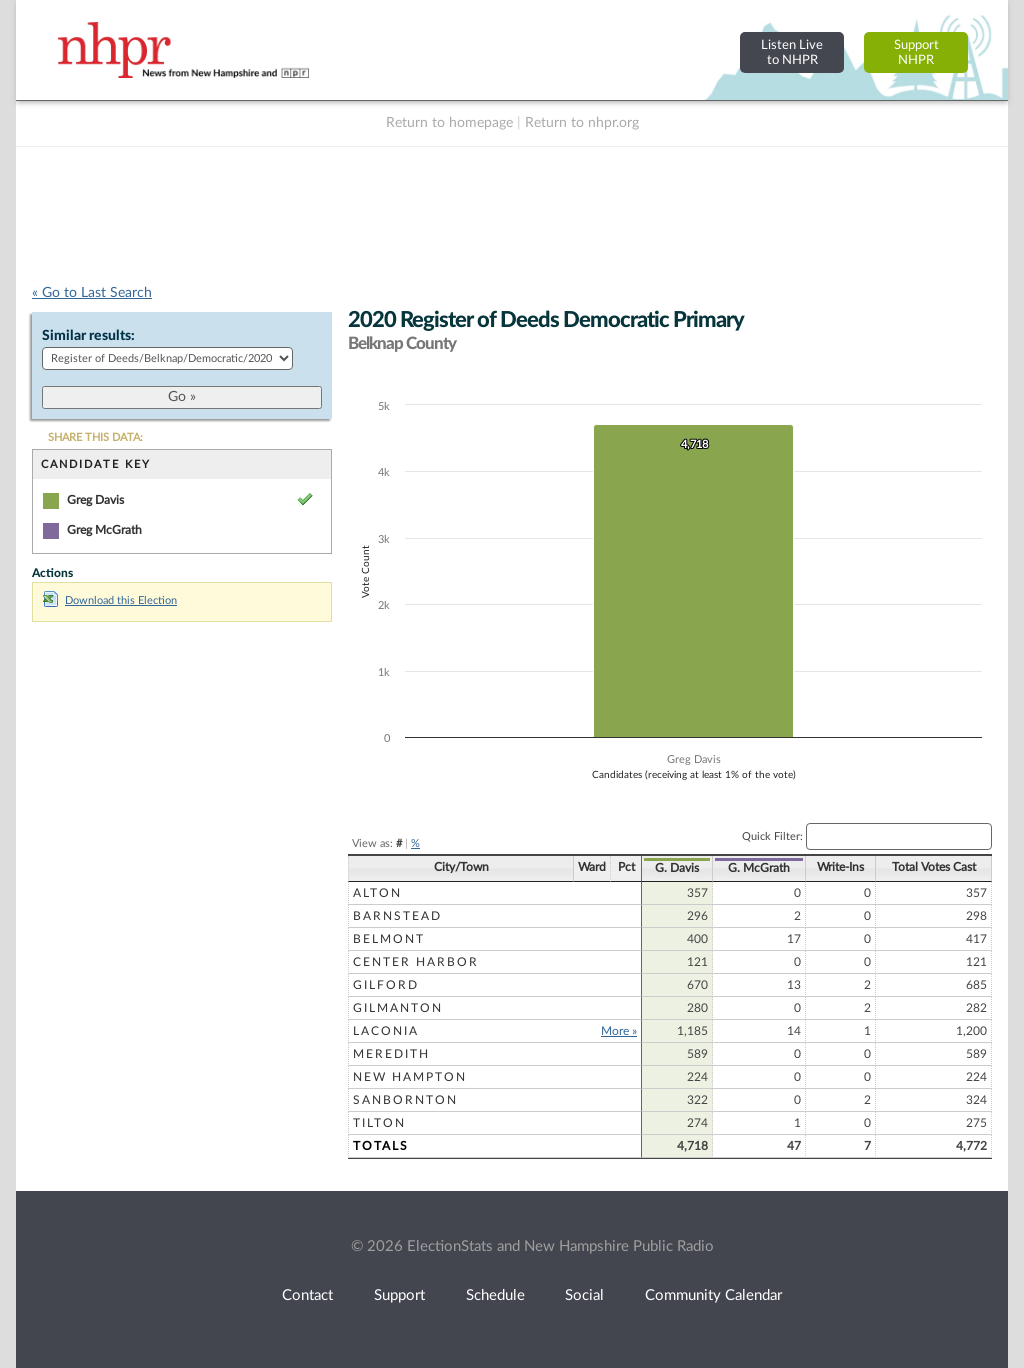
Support (399, 1295)
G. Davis (677, 868)
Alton (377, 893)
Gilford (386, 985)
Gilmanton (398, 1008)
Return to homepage (449, 123)
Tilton (379, 1123)
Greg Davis (95, 500)
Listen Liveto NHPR (792, 52)
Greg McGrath (104, 530)
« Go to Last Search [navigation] (92, 293)
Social (584, 1295)
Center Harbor (416, 962)
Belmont (389, 939)
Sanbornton (405, 1100)
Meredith (391, 1054)
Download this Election (110, 600)
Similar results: (88, 336)
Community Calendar (713, 1295)
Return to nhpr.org (582, 123)
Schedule (495, 1295)
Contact (307, 1295)
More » (619, 1031)
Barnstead (397, 916)
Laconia (386, 1031)
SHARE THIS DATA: (95, 437)
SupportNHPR (916, 52)
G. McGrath (759, 868)
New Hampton (410, 1077)
